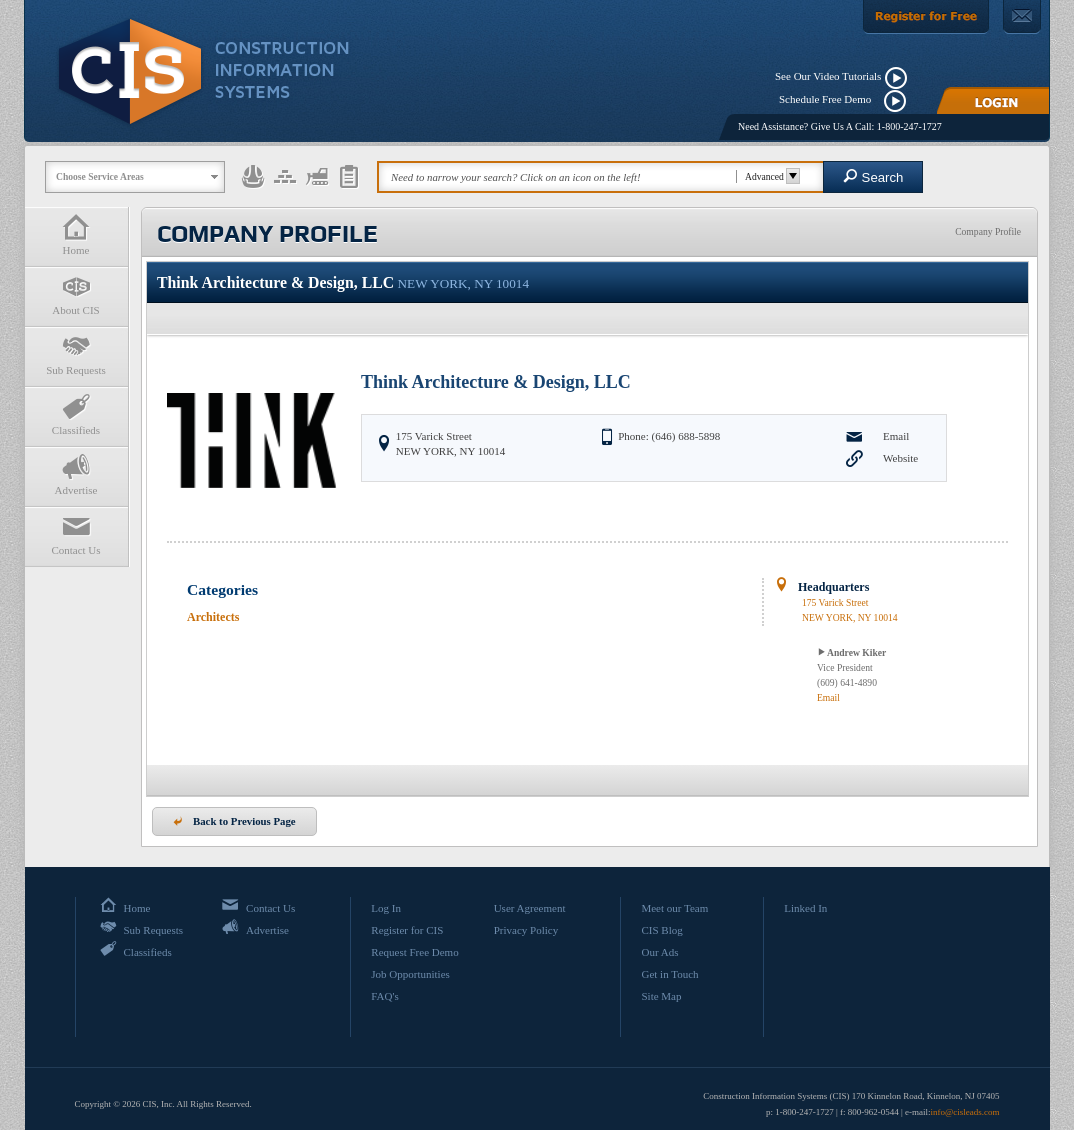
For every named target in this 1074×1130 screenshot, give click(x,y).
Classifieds (76, 414)
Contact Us (76, 534)
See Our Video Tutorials (828, 76)
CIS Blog (661, 930)
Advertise (76, 474)
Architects (213, 617)
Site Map (661, 996)
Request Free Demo (414, 952)
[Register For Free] (926, 17)
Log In (386, 908)
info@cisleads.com (964, 1112)
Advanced (769, 176)
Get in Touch (669, 974)
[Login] (993, 100)
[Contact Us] (1022, 17)
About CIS (76, 294)
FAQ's (384, 996)
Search (873, 176)
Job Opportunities (410, 974)
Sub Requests (76, 354)
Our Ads (659, 952)
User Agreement (530, 908)
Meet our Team (674, 908)
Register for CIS (407, 930)
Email (896, 436)
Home (76, 234)
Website (900, 458)
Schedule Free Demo (829, 99)
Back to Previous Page (234, 821)
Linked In (805, 908)
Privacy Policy (526, 930)
